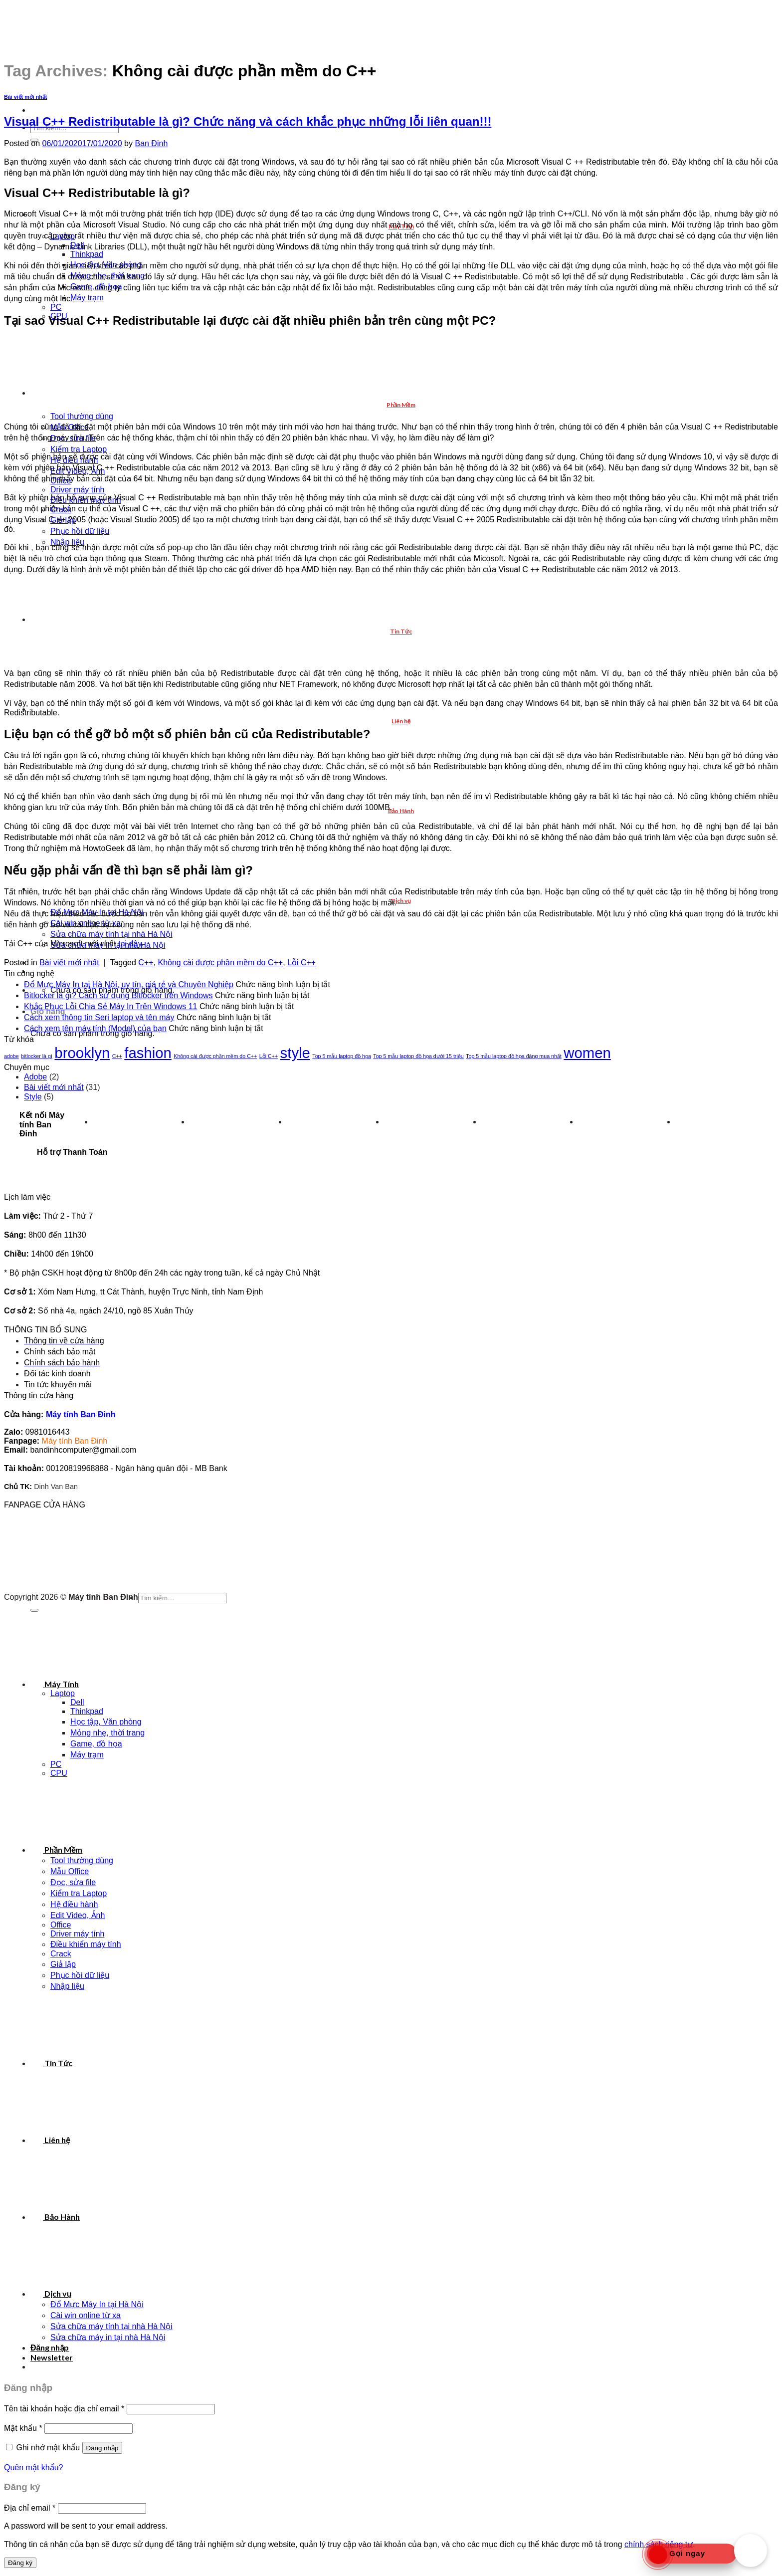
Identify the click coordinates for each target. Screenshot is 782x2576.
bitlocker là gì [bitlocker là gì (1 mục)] (36, 1056)
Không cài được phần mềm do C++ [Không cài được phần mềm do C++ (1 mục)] (215, 1056)
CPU (58, 1773)
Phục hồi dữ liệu (79, 531)
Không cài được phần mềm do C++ (220, 962)
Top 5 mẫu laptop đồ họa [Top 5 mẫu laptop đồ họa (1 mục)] (341, 1056)
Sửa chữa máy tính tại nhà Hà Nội (111, 934)
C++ (145, 962)
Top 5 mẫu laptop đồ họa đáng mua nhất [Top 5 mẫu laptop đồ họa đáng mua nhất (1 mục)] (514, 1056)
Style (33, 1096)
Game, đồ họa (96, 1743)
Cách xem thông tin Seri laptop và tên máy (99, 1017)
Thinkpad (86, 254)
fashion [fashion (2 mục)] (148, 1053)
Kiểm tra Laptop (78, 449)
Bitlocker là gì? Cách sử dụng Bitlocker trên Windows (118, 995)
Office (60, 1925)
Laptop (62, 1693)
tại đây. (131, 943)
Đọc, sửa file (73, 1882)
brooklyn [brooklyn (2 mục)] (82, 1053)
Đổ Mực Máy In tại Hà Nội (97, 2304)
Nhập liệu (67, 1986)
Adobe (35, 1077)
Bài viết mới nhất (25, 97)
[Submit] (34, 1610)
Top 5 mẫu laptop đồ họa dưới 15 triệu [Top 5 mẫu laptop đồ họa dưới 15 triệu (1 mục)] (418, 1056)
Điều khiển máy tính (85, 1944)
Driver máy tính (77, 489)
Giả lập (63, 1964)
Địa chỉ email (29, 2508)
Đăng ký (20, 2563)
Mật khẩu (23, 2428)
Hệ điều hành (74, 1904)
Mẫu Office (69, 1871)
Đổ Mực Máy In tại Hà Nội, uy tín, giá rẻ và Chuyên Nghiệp (128, 984)
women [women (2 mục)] (587, 1053)
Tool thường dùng (81, 416)
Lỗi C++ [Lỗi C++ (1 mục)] (268, 1056)
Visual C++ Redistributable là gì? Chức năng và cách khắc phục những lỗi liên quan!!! (247, 121)
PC (55, 307)
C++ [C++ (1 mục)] (117, 1056)
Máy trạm (87, 297)
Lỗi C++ (301, 962)
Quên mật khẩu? (33, 2467)
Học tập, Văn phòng (106, 1721)
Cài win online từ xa (85, 2315)
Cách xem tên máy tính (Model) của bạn (95, 1028)
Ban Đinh (151, 143)
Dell (77, 1702)
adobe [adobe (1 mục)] (11, 1056)
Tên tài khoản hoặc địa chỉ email (64, 2408)
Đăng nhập (102, 2448)
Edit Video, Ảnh (77, 1915)
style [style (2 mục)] (295, 1053)
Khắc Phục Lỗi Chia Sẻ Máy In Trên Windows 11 (110, 1006)
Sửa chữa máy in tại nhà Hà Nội (107, 2337)
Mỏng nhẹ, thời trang (107, 1732)
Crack (60, 1953)
